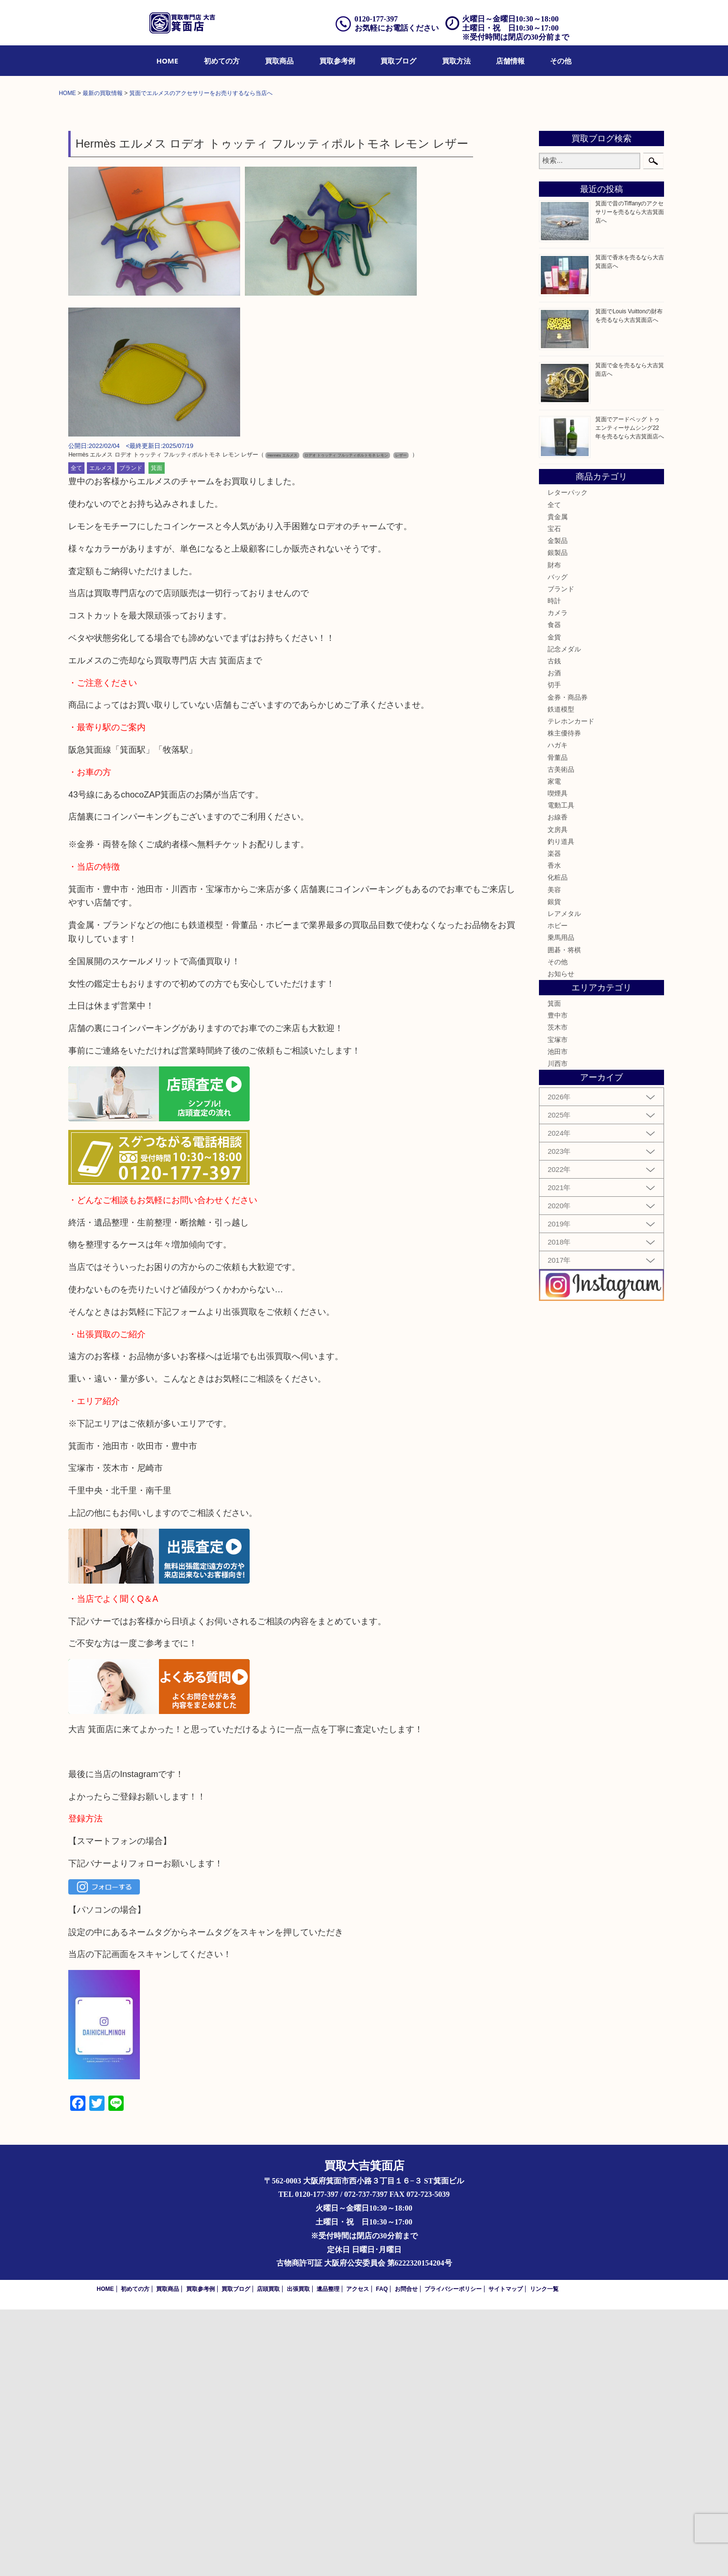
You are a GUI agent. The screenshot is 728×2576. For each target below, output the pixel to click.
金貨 (554, 903)
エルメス (100, 734)
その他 (560, 60)
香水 (554, 1132)
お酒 (554, 939)
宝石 (554, 794)
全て (76, 734)
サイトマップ (505, 2555)
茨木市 (558, 1294)
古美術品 (561, 1035)
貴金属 (558, 783)
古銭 (554, 927)
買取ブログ (398, 60)
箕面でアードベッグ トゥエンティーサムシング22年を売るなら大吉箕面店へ (629, 694)
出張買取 (298, 2555)
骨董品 (558, 1023)
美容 (554, 1156)
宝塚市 (558, 1305)
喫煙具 (558, 1060)
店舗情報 (510, 60)
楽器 (554, 1119)
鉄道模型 (561, 975)
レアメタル (564, 1179)
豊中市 (558, 1282)
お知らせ (561, 1240)
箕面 (156, 734)
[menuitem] (167, 60)
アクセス (357, 2555)
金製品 (558, 807)
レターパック (568, 759)
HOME (168, 60)
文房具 (558, 1095)
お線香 (558, 1083)
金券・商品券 (568, 963)
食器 (554, 891)
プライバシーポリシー (453, 2555)
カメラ (558, 879)
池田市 (558, 1317)
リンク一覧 (544, 2555)
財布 (554, 831)
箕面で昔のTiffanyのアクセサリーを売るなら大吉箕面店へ (629, 478)
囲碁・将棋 (564, 1216)
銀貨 (554, 1167)
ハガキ (558, 1011)
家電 (554, 1047)
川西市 (558, 1329)
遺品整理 (328, 2555)
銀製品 (558, 819)
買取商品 (279, 60)
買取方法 (456, 60)
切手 (554, 951)
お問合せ (406, 2555)
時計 (554, 867)
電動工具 (561, 1071)
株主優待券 (564, 999)
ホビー (558, 1192)
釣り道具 (561, 1107)
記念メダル (564, 915)
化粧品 (558, 1144)
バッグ (558, 843)
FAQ (382, 2555)
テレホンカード (571, 987)
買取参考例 (337, 60)
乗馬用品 (561, 1204)
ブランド (130, 734)
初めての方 (222, 60)
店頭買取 (268, 2555)
